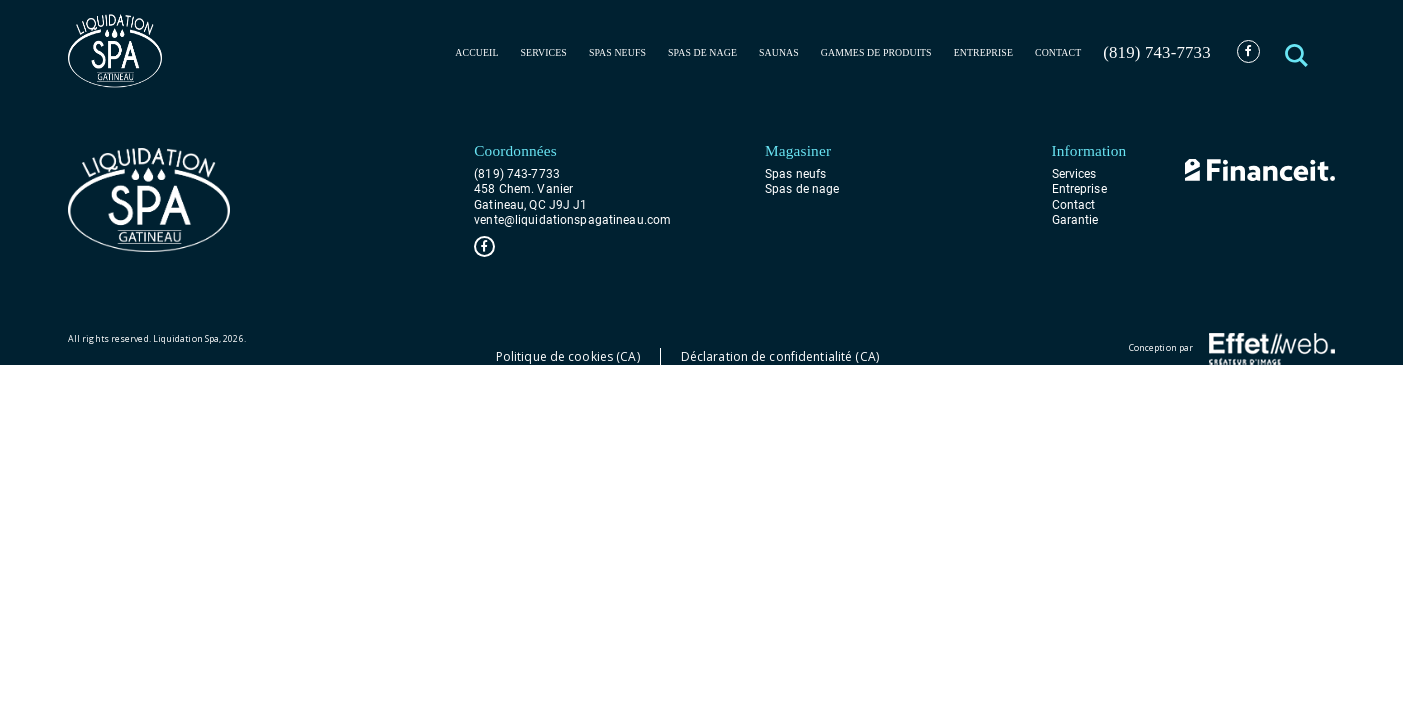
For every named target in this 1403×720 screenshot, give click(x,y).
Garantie (1075, 219)
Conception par (1232, 349)
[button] (1297, 51)
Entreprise (983, 52)
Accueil (476, 52)
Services (544, 52)
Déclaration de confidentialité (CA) (780, 356)
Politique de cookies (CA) (568, 356)
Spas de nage (702, 52)
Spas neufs (617, 52)
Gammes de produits (876, 52)
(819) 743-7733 (1157, 52)
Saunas (779, 52)
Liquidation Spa (186, 339)
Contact (1058, 52)
